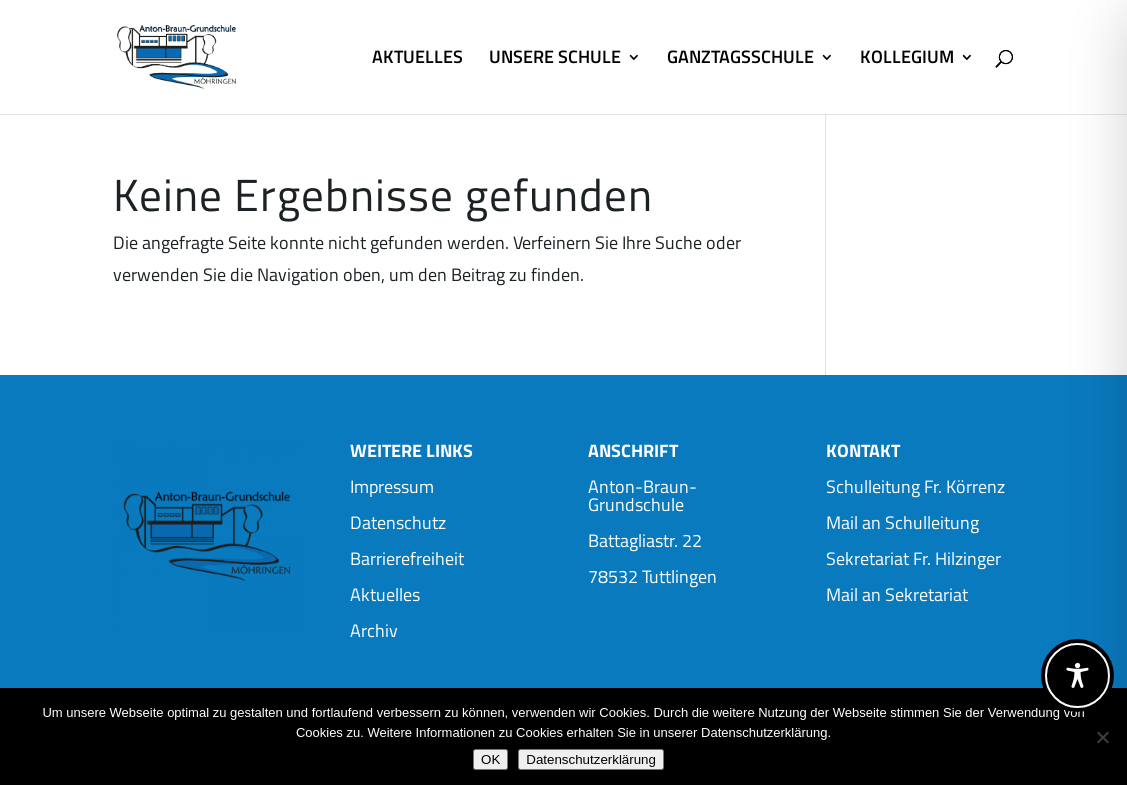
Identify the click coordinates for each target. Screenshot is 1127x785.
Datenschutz (398, 522)
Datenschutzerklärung (591, 759)
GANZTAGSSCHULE (740, 60)
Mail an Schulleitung (902, 522)
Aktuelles (385, 594)
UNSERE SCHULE (555, 60)
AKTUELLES (417, 60)
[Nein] (1102, 737)
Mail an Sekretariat (897, 594)
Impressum (392, 486)
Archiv (374, 630)
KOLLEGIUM (907, 60)
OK (490, 759)
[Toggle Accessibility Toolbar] (1077, 675)
